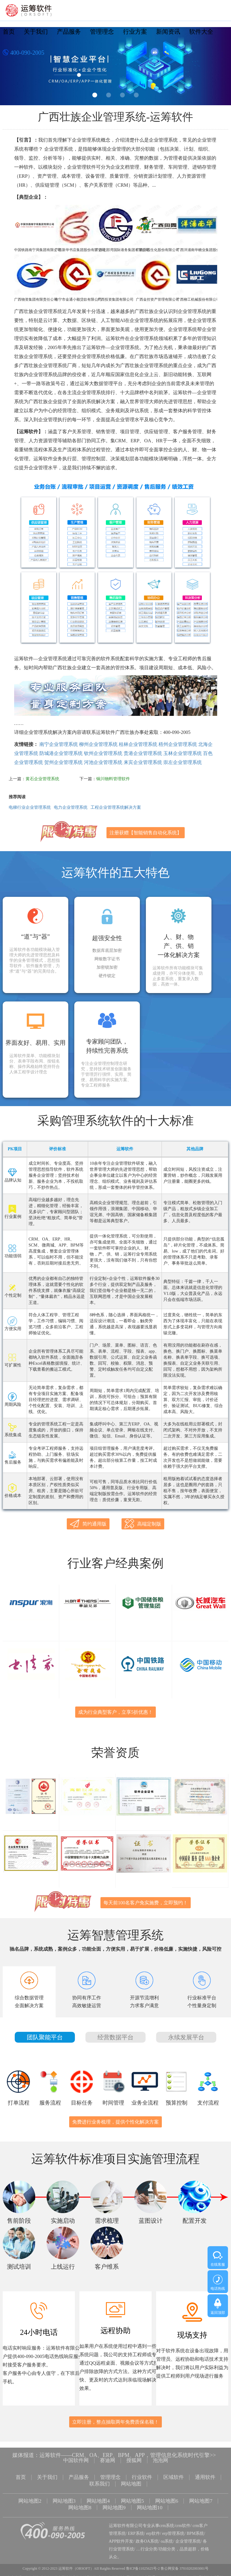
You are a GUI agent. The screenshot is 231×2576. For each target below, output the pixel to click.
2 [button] (108, 95)
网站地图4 (97, 2497)
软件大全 (201, 31)
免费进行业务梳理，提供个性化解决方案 (115, 2121)
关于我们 (36, 31)
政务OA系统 (147, 2535)
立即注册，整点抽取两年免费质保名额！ (115, 2421)
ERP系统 (136, 2527)
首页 (9, 31)
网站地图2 (26, 2497)
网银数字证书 (107, 959)
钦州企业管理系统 (103, 753)
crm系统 (166, 2519)
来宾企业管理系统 (143, 762)
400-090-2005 (23, 53)
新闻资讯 (168, 31)
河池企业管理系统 (103, 762)
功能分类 (167, 2543)
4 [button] (136, 95)
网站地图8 (78, 2503)
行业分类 (148, 2543)
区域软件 (175, 2476)
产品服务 (69, 31)
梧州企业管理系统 (178, 744)
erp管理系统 (173, 2527)
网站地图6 (168, 2497)
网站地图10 (151, 2503)
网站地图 (132, 2481)
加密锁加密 (107, 967)
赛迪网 (107, 2460)
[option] (115, 66)
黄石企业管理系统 (42, 779)
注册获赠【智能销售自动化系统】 (145, 832)
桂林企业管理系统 (138, 744)
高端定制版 (143, 1524)
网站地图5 (133, 2497)
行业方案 (135, 31)
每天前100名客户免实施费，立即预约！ (145, 1902)
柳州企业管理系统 (98, 744)
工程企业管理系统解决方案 (116, 807)
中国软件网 (74, 2460)
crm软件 (182, 2519)
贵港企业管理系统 (143, 753)
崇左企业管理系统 (182, 762)
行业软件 (143, 2476)
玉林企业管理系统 (182, 753)
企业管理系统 (188, 2535)
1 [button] (94, 95)
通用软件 (208, 2476)
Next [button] (219, 68)
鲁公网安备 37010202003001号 (184, 2562)
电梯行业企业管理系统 (30, 807)
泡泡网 (162, 2460)
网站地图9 (114, 2503)
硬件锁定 (107, 976)
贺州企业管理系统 (63, 762)
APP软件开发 (121, 2535)
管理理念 (102, 31)
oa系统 (167, 2535)
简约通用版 (88, 1523)
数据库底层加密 (107, 951)
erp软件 (153, 2527)
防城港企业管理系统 (61, 753)
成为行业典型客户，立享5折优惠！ (115, 1712)
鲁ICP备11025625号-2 (143, 2562)
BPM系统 (195, 2527)
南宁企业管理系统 (58, 744)
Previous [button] (12, 68)
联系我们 (99, 2481)
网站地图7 (204, 2497)
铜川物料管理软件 (113, 779)
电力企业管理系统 (71, 807)
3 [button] (122, 95)
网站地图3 (62, 2497)
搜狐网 (135, 2460)
